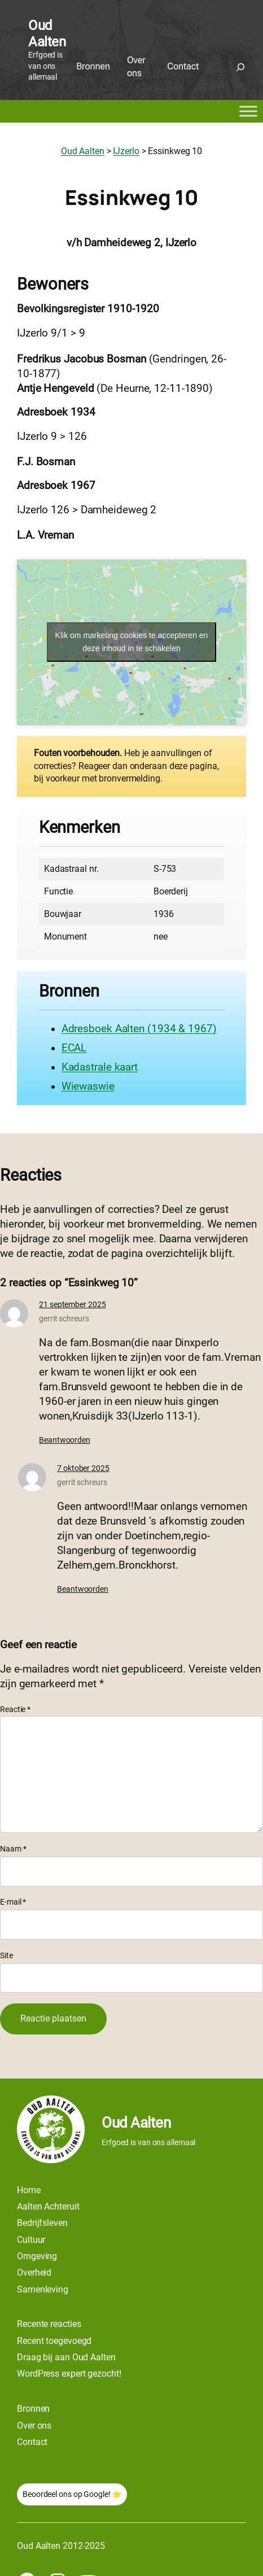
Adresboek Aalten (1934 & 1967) (139, 1029)
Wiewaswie (88, 1086)
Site (6, 1955)
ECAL (74, 1048)
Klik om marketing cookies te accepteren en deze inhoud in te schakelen (131, 642)
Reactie (15, 1709)
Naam (13, 1848)
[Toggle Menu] (248, 111)
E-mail (13, 1901)
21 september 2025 (72, 1304)
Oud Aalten (46, 34)
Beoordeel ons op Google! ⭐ (72, 2494)
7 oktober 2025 (83, 1468)
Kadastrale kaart (100, 1067)
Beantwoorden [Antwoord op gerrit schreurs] (64, 1439)
